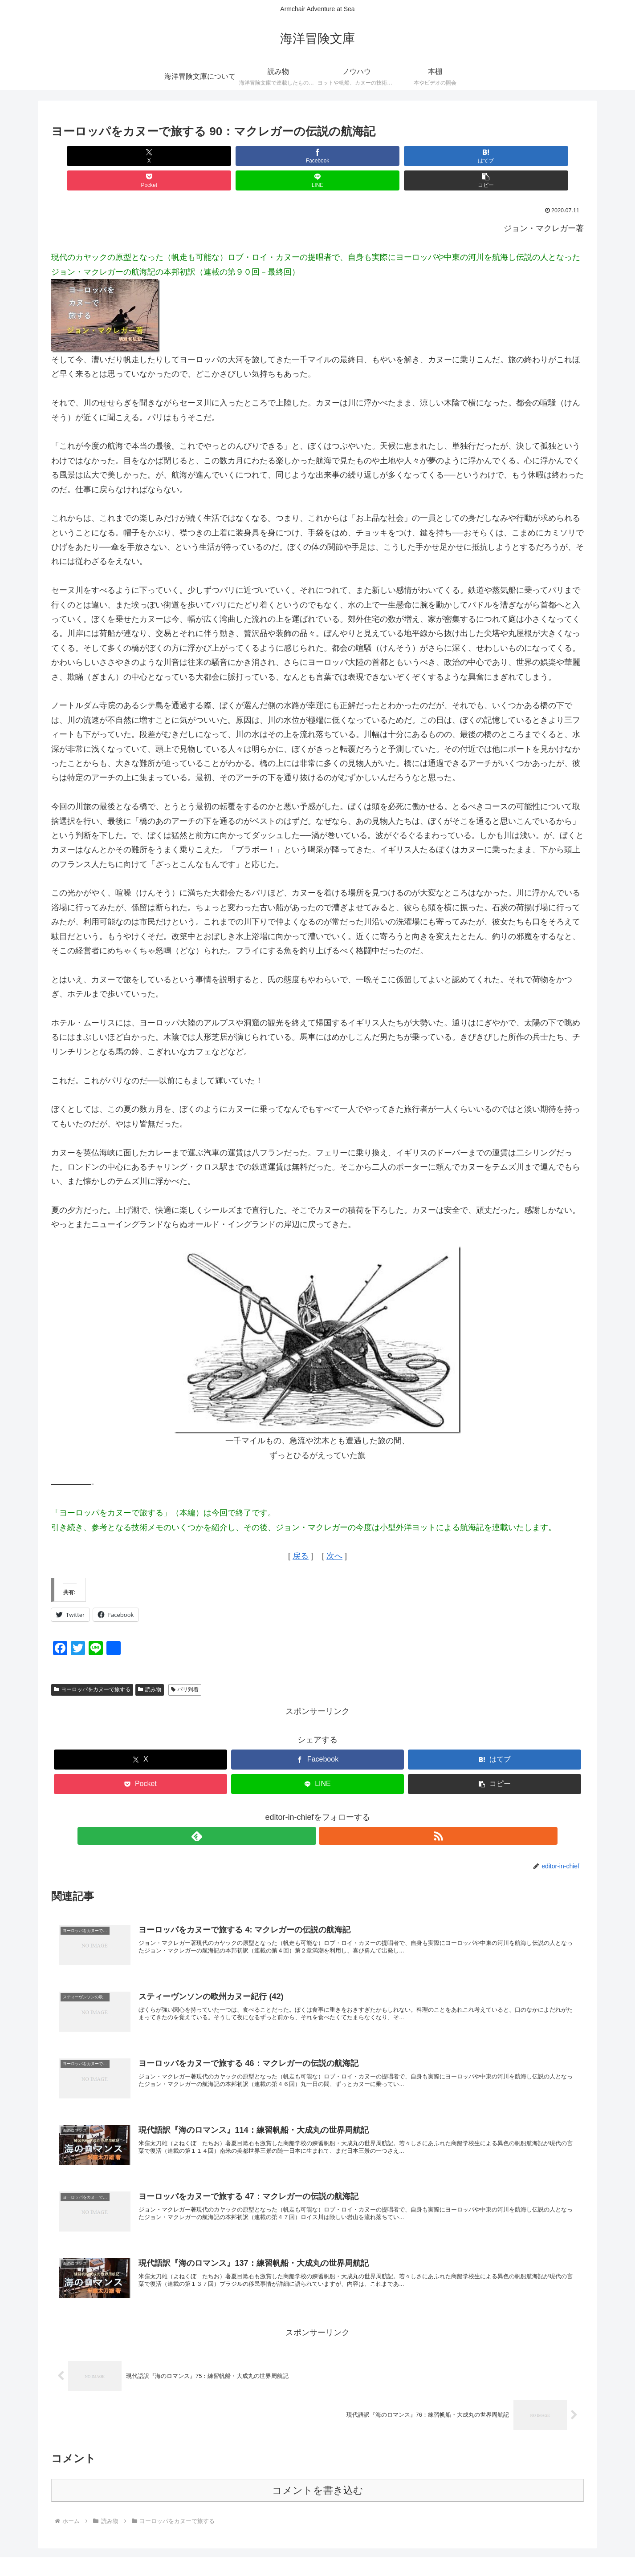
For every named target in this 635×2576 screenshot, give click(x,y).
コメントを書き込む (317, 2469)
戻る (301, 1531)
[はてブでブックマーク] (272, 156)
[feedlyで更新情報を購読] (307, 1811)
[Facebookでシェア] (183, 156)
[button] (541, 156)
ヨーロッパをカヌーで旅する (92, 1665)
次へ (334, 1531)
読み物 (149, 1665)
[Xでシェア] (93, 156)
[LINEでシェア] (451, 156)
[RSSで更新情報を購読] (328, 1811)
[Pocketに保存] (362, 156)
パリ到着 (185, 1665)
